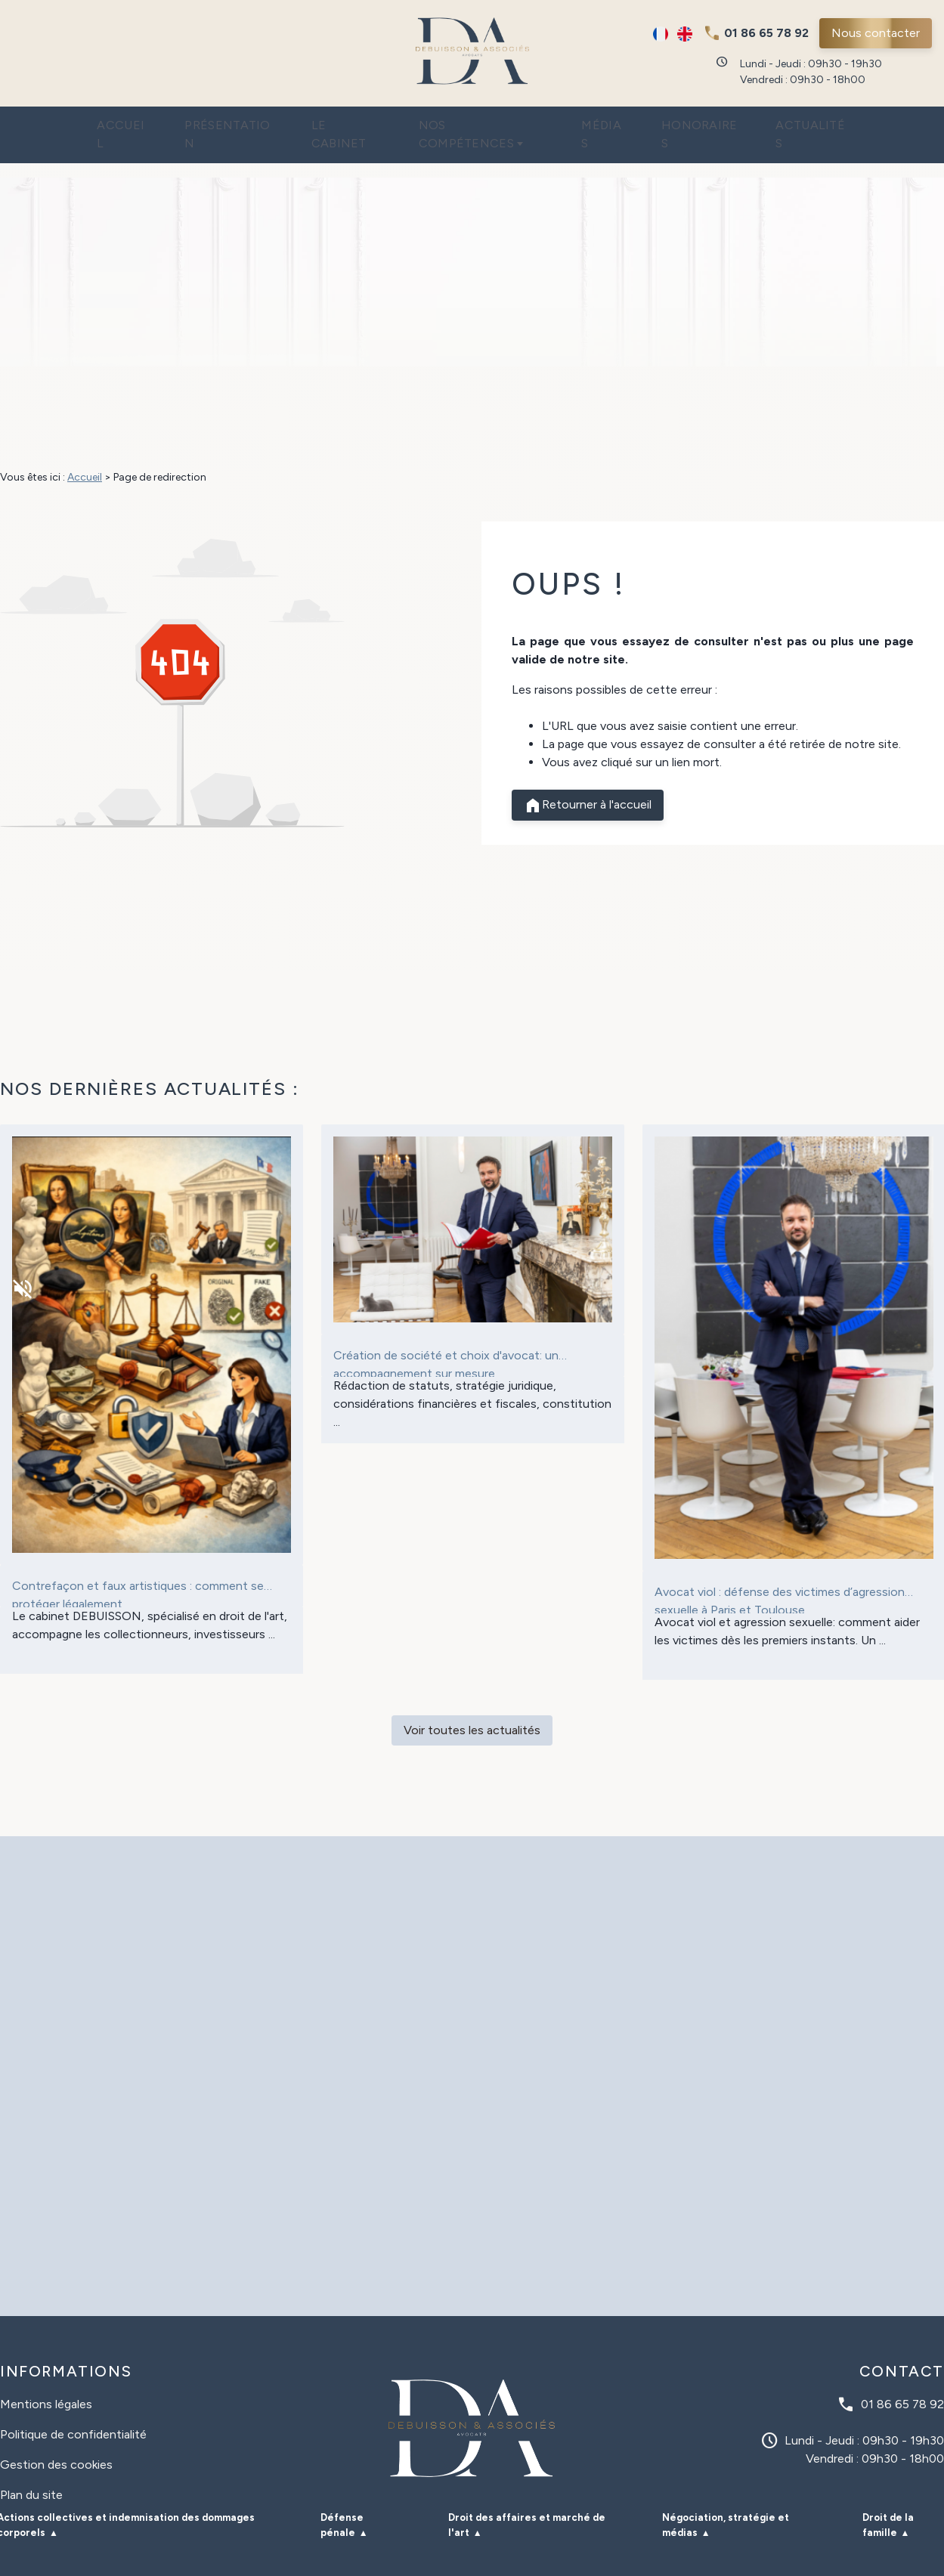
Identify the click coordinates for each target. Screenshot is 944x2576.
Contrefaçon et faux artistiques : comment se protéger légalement (138, 1562)
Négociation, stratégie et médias (725, 2495)
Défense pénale (342, 2495)
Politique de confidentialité (73, 2404)
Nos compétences (477, 120)
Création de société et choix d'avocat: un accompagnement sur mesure (446, 1332)
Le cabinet (332, 120)
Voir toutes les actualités (472, 1700)
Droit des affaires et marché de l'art (526, 2495)
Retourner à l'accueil (588, 775)
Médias (616, 120)
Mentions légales (46, 2374)
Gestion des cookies (56, 2434)
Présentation (203, 120)
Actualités (848, 120)
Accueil (85, 120)
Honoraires (724, 120)
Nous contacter (875, 33)
